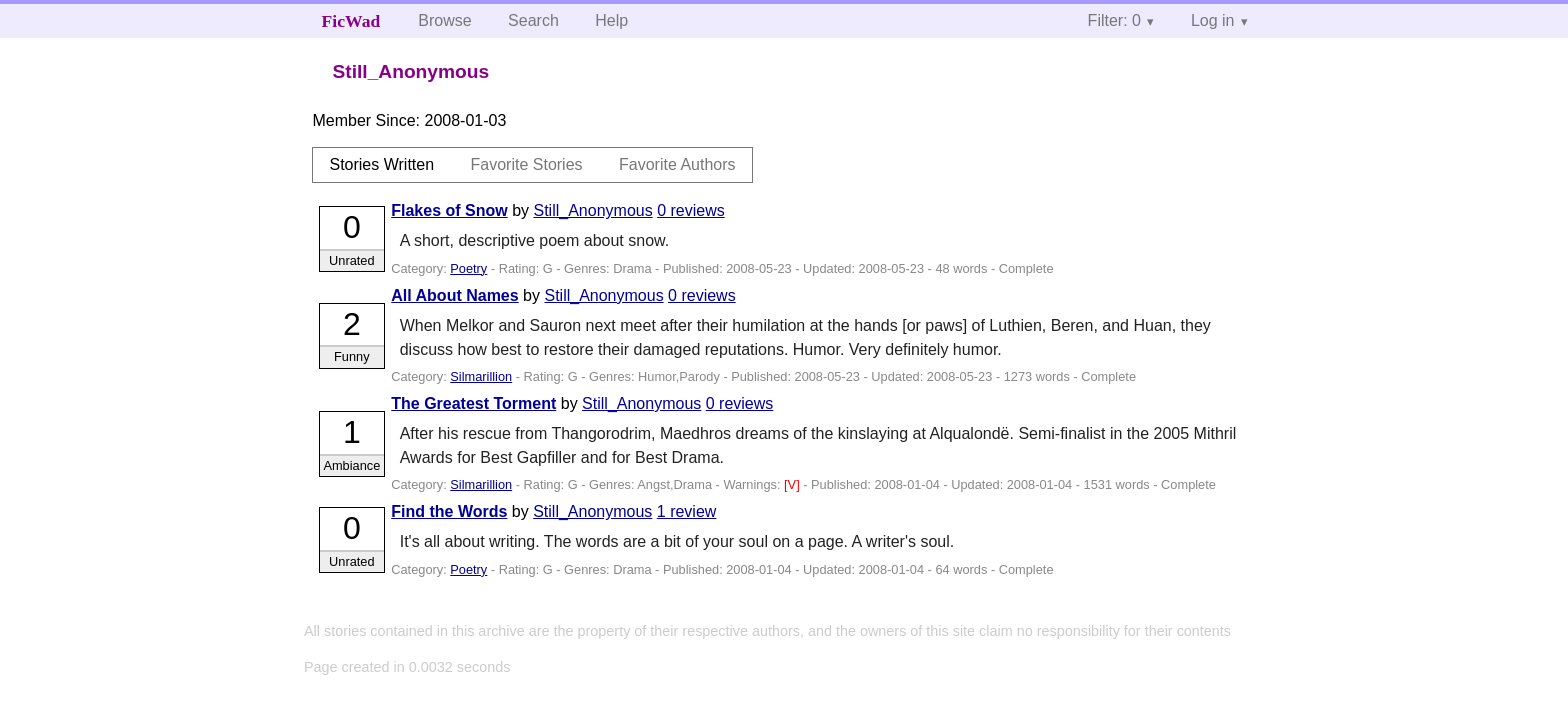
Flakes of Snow (449, 210)
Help (611, 20)
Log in (1213, 20)
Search (533, 20)
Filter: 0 (1114, 20)
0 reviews (691, 210)
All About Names (454, 295)
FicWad (351, 21)
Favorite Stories (527, 164)
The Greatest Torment (473, 403)
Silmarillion (481, 376)
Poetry (468, 268)
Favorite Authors (677, 164)
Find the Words (449, 511)
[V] (793, 484)
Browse (444, 20)
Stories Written (381, 164)
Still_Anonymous (593, 210)
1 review (687, 511)
